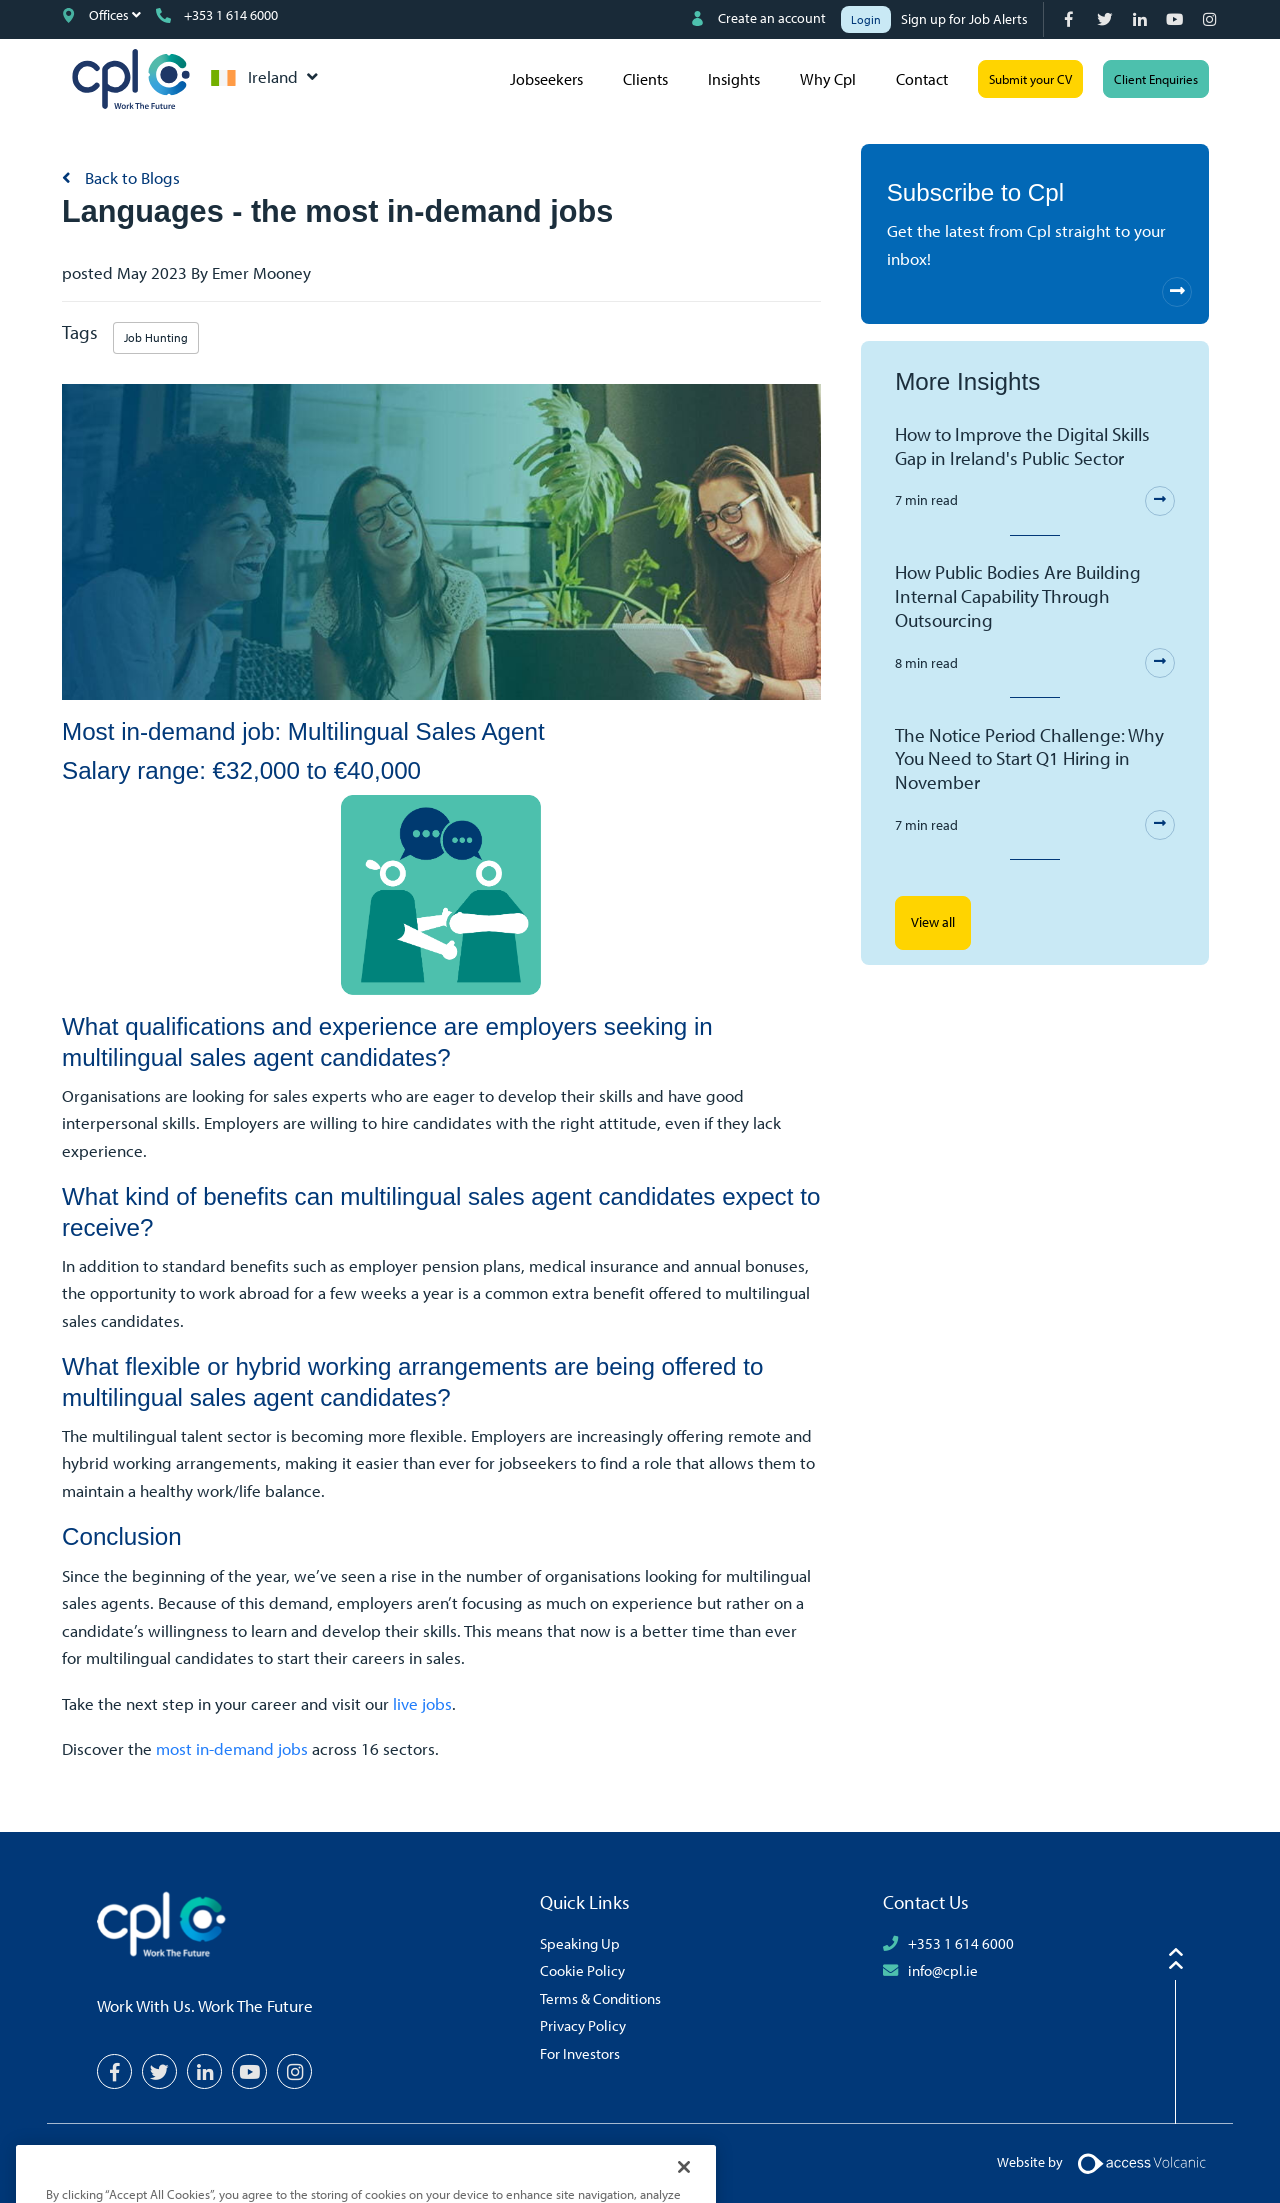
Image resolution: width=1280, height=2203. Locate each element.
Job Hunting (156, 337)
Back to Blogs (130, 177)
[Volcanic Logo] (1141, 2162)
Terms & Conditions (600, 1998)
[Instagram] (1211, 19)
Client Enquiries (1156, 79)
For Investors (580, 2053)
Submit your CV (1030, 79)
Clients (645, 79)
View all (933, 922)
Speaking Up (580, 1943)
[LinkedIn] (1141, 19)
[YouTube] (1176, 19)
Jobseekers (546, 79)
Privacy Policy (583, 2025)
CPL (131, 79)
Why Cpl (828, 79)
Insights (734, 79)
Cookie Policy (582, 1970)
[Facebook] (1071, 19)
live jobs (422, 1703)
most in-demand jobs (232, 1748)
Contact (922, 79)
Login (866, 19)
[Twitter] (1106, 19)
